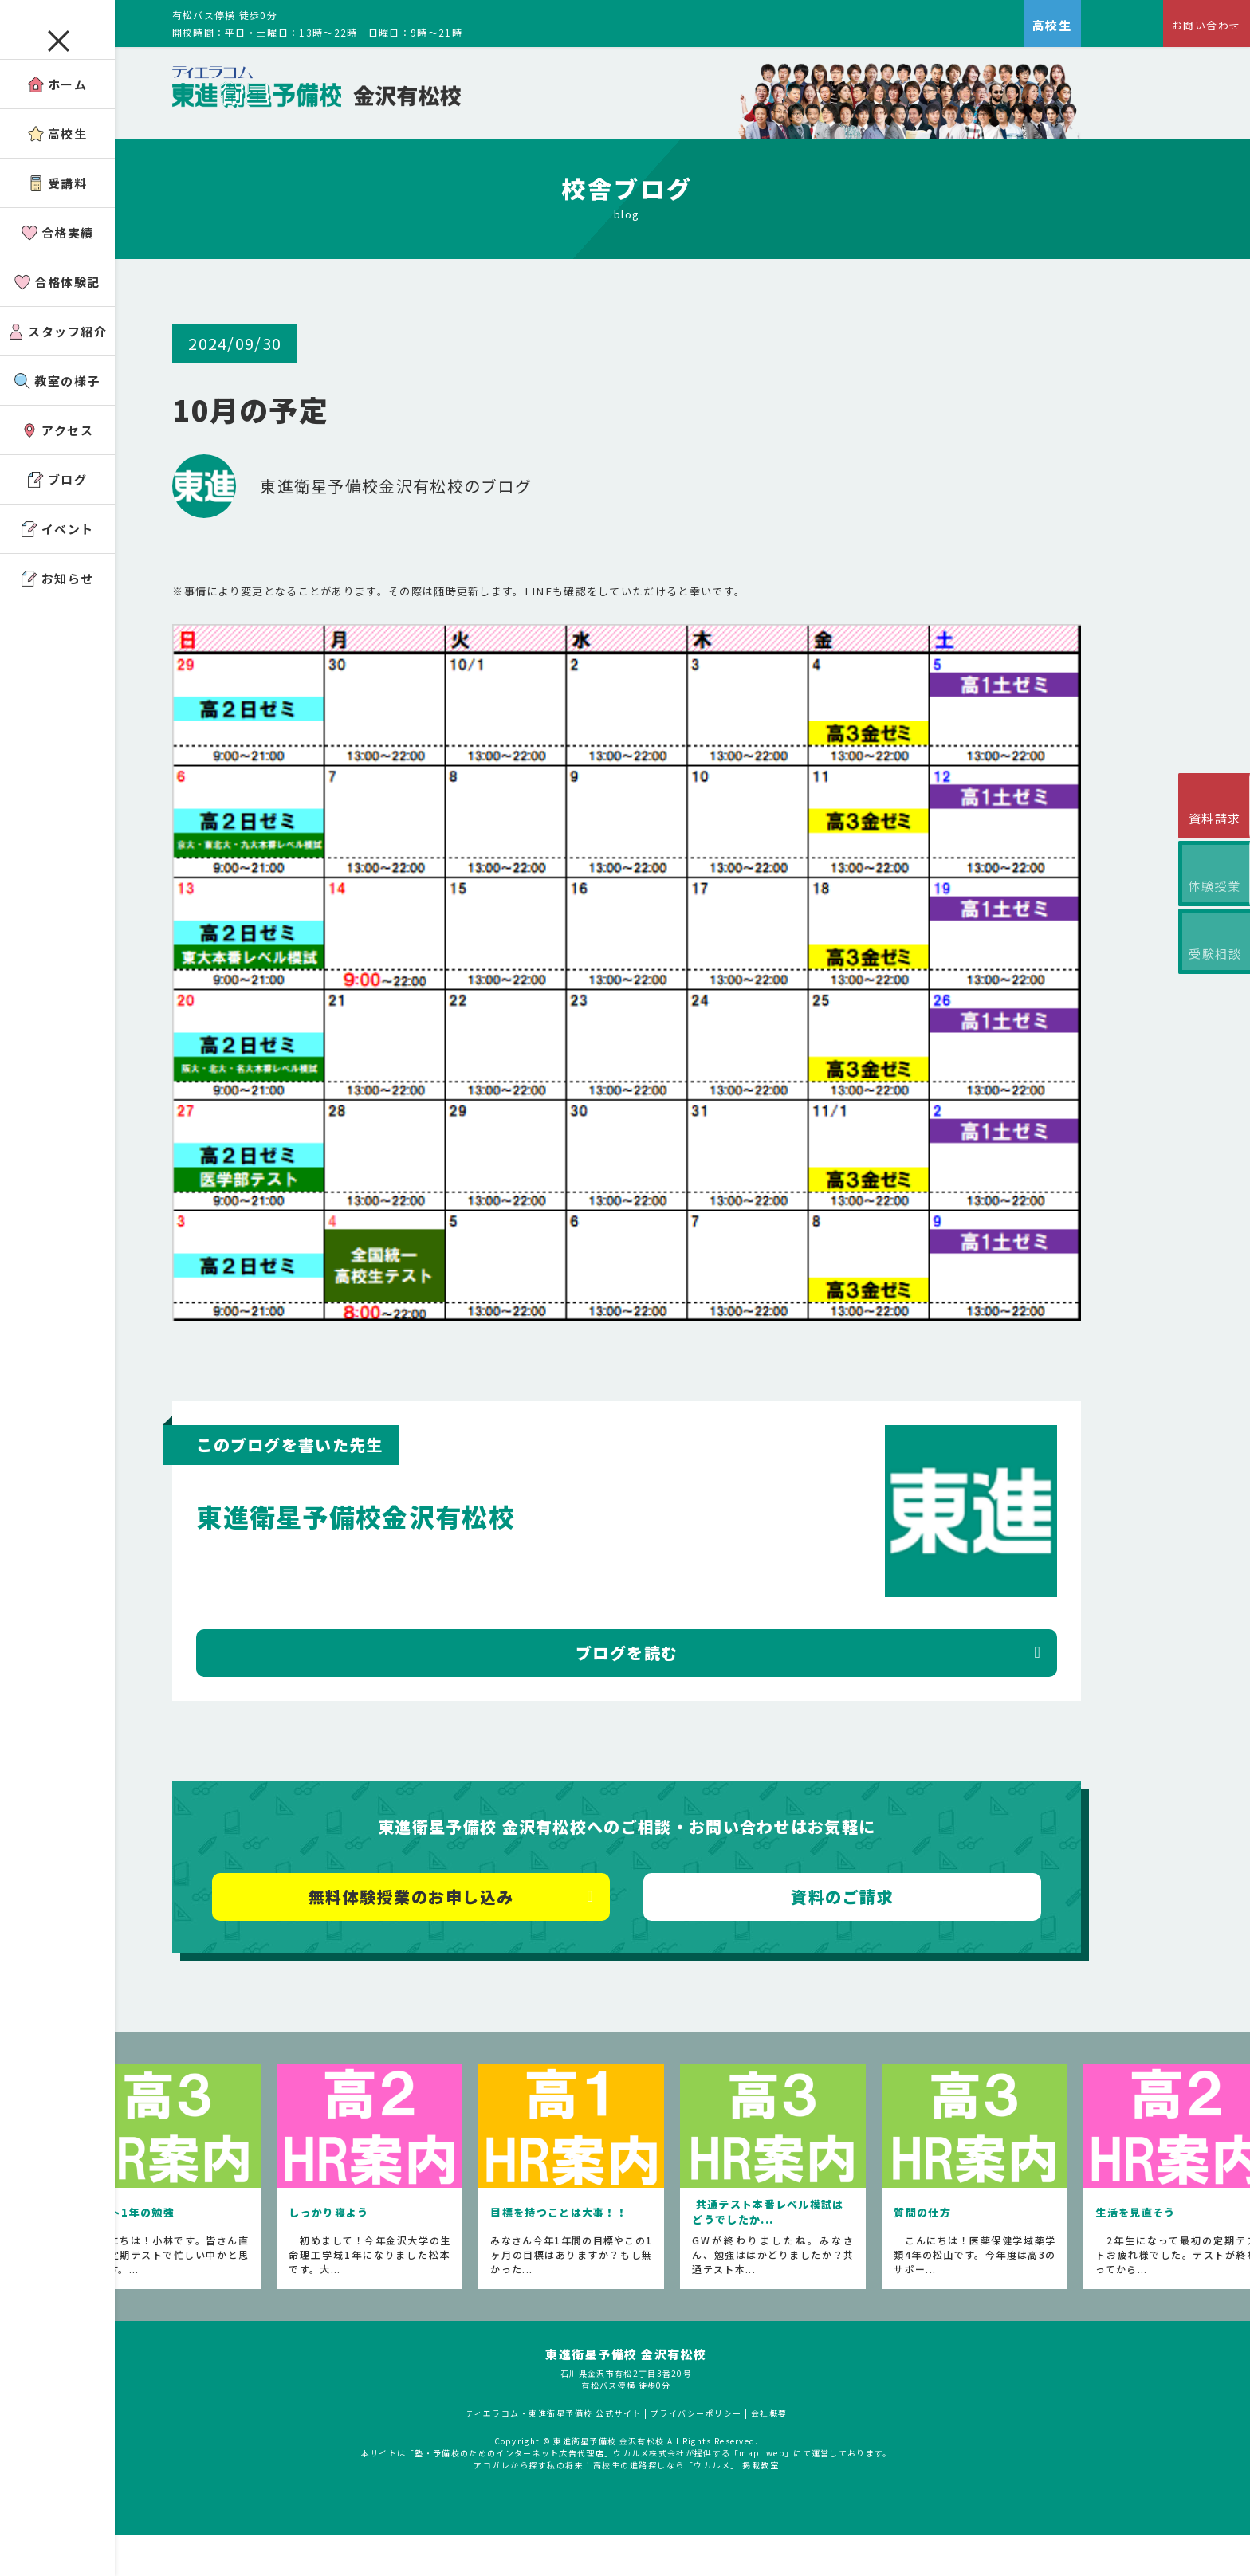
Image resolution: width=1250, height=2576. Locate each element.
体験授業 (1210, 901)
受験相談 (1210, 980)
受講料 (58, 207)
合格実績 (58, 257)
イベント (58, 553)
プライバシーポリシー (738, 2478)
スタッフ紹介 (57, 356)
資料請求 (1210, 823)
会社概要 (810, 2478)
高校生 (58, 158)
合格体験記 (57, 306)
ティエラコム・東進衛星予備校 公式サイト (594, 2478)
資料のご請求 (898, 1946)
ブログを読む (682, 1702)
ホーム (58, 108)
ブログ (58, 504)
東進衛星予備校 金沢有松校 (668, 2418)
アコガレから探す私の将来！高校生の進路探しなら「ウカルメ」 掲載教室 (667, 2530)
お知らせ (58, 603)
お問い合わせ (1198, 28)
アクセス (57, 454)
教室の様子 (57, 405)
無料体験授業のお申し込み (467, 1946)
